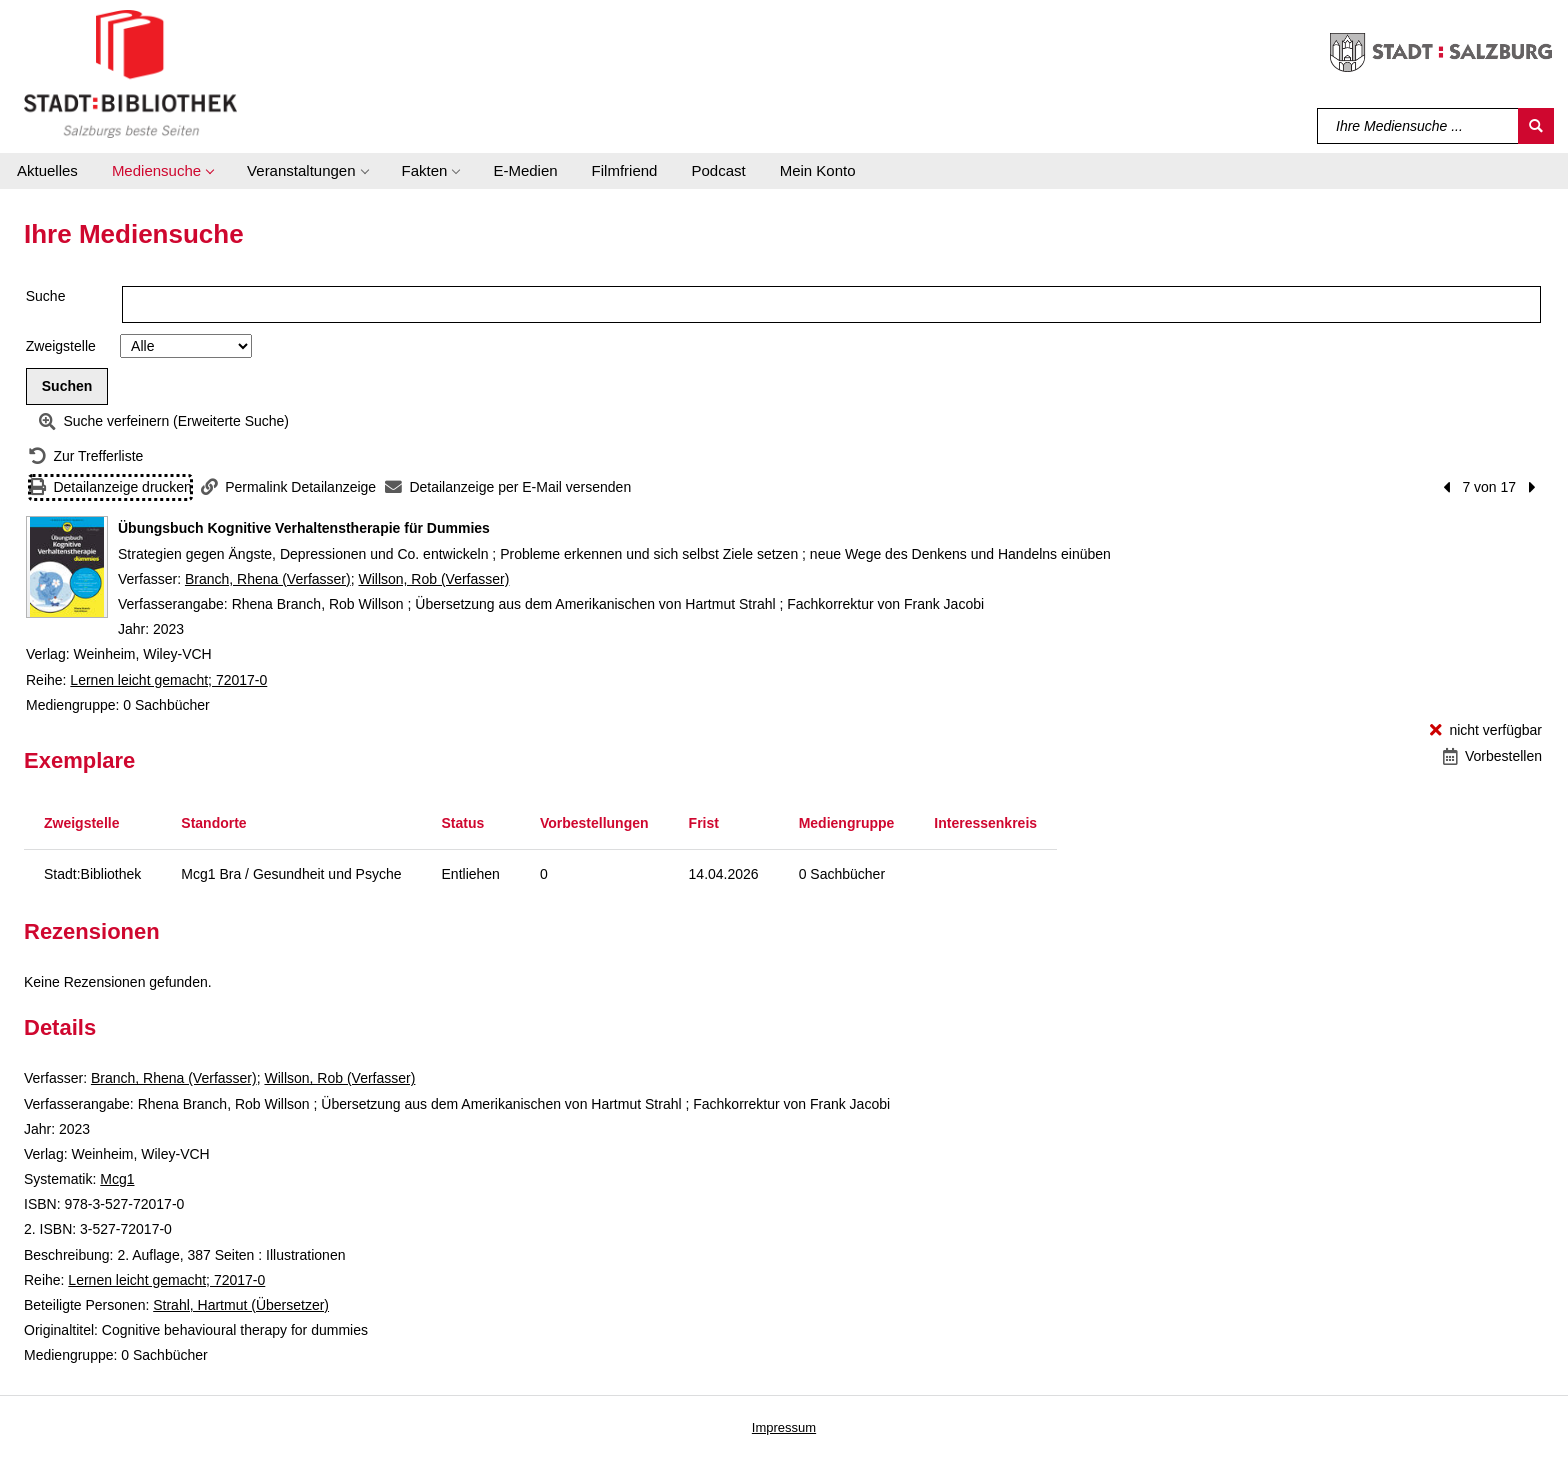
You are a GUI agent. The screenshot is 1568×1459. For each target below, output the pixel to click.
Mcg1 (117, 1179)
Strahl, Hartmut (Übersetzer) (241, 1305)
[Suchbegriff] (1418, 126)
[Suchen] (1536, 126)
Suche (46, 296)
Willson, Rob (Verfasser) (433, 579)
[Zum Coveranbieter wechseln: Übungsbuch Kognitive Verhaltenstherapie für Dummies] (67, 567)
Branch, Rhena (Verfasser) (268, 579)
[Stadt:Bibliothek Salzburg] (130, 73)
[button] (162, 171)
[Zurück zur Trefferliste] (86, 456)
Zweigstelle (61, 346)
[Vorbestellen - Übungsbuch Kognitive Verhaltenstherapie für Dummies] (1492, 756)
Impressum (784, 1427)
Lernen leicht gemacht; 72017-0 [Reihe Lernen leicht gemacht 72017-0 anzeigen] (168, 680)
